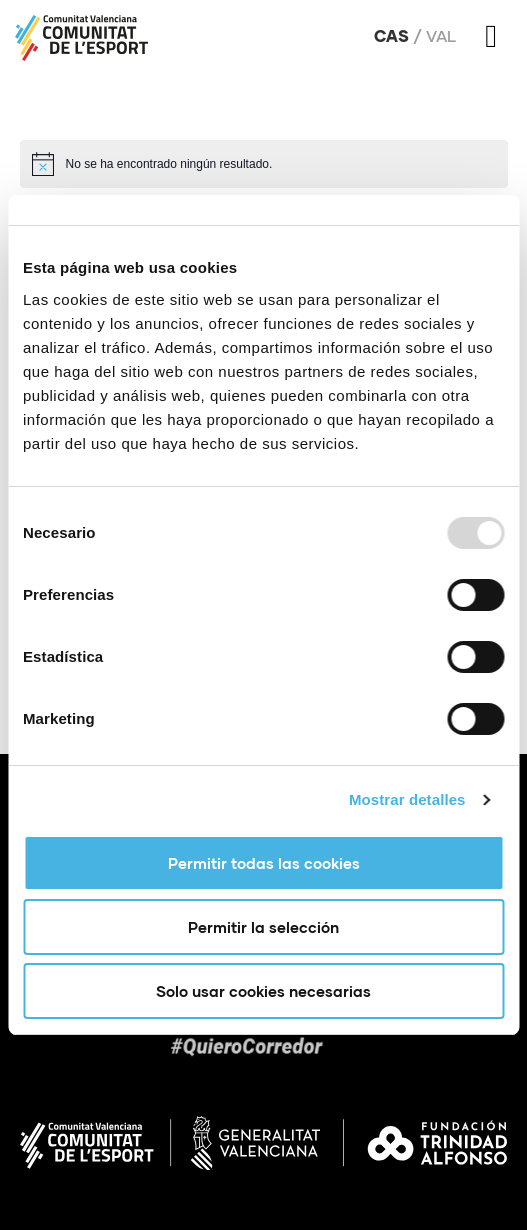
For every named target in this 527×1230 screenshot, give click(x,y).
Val (441, 36)
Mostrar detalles (407, 799)
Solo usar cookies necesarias (263, 991)
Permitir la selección (263, 927)
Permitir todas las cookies (264, 863)
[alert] (264, 164)
